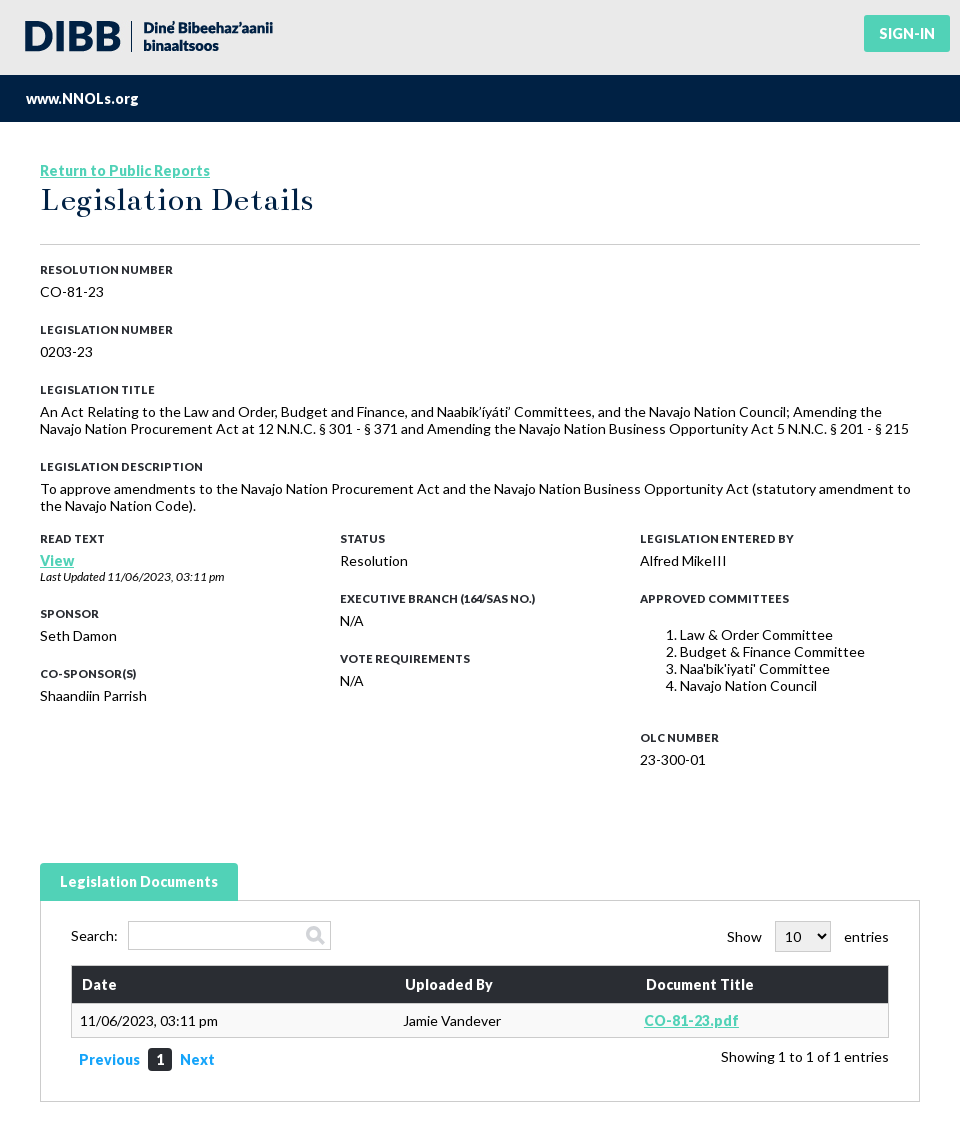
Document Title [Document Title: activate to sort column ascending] (700, 984)
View (57, 560)
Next (197, 1059)
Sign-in (907, 33)
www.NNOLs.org (82, 98)
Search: (201, 935)
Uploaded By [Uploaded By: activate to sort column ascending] (449, 984)
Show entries (808, 936)
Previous (109, 1059)
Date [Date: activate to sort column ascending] (99, 984)
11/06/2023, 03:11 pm (165, 576)
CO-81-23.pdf (691, 1020)
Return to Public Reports (125, 170)
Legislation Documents (139, 881)
